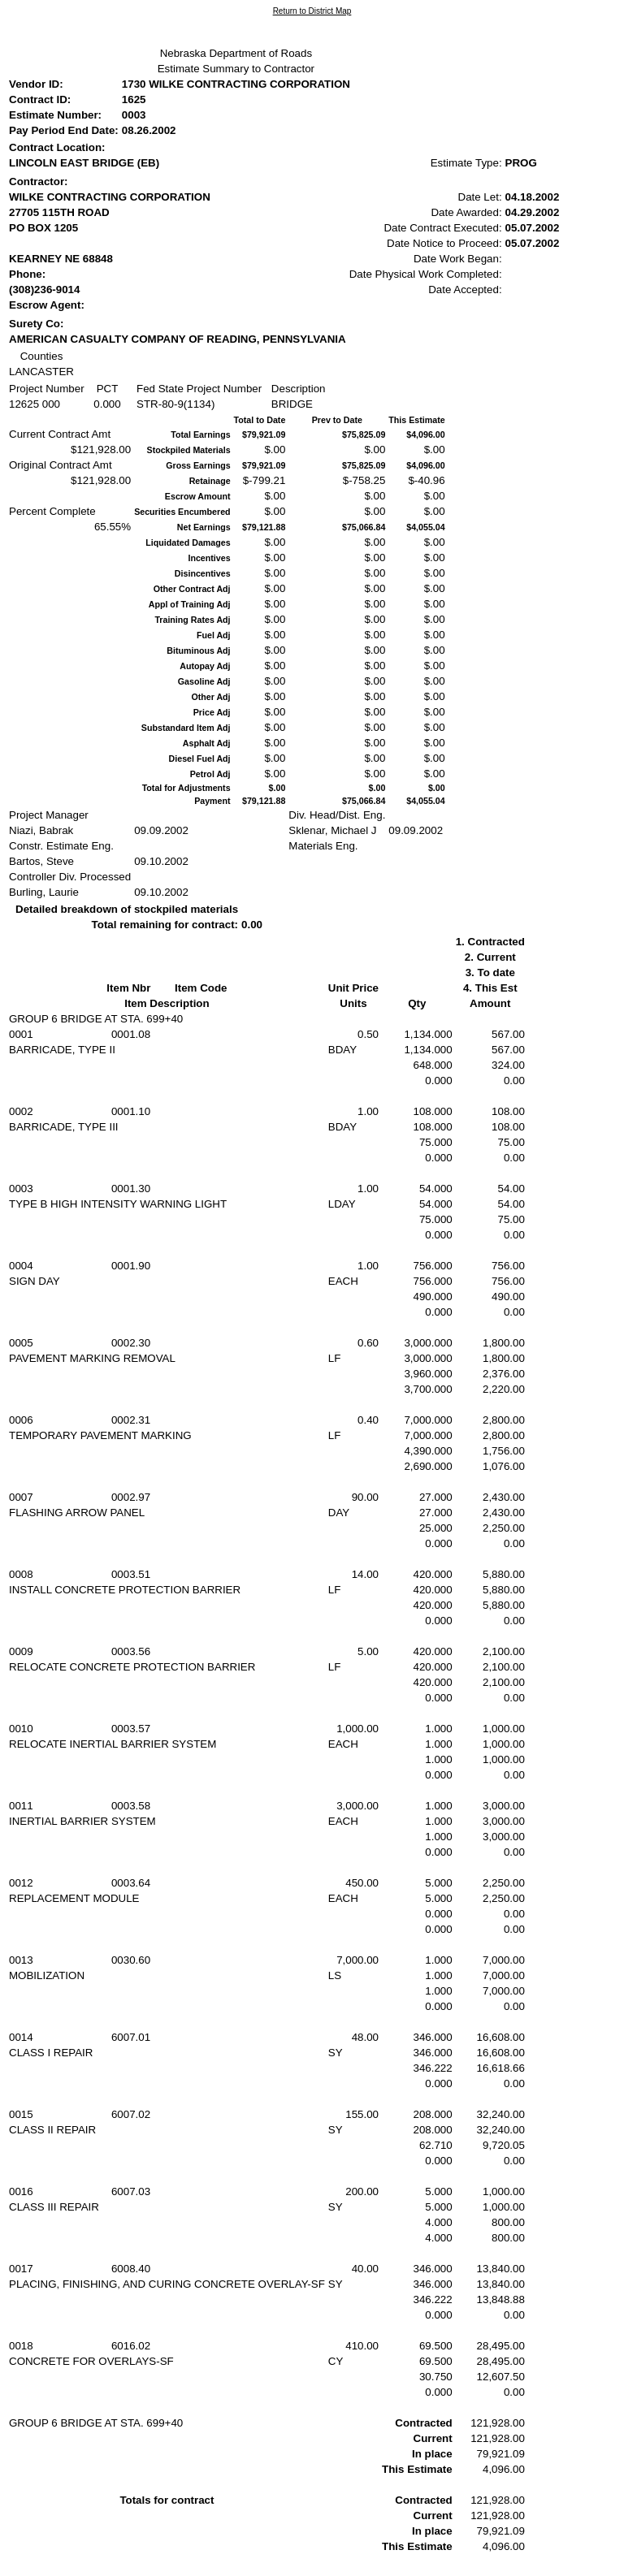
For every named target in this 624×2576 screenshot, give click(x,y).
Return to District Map (312, 10)
